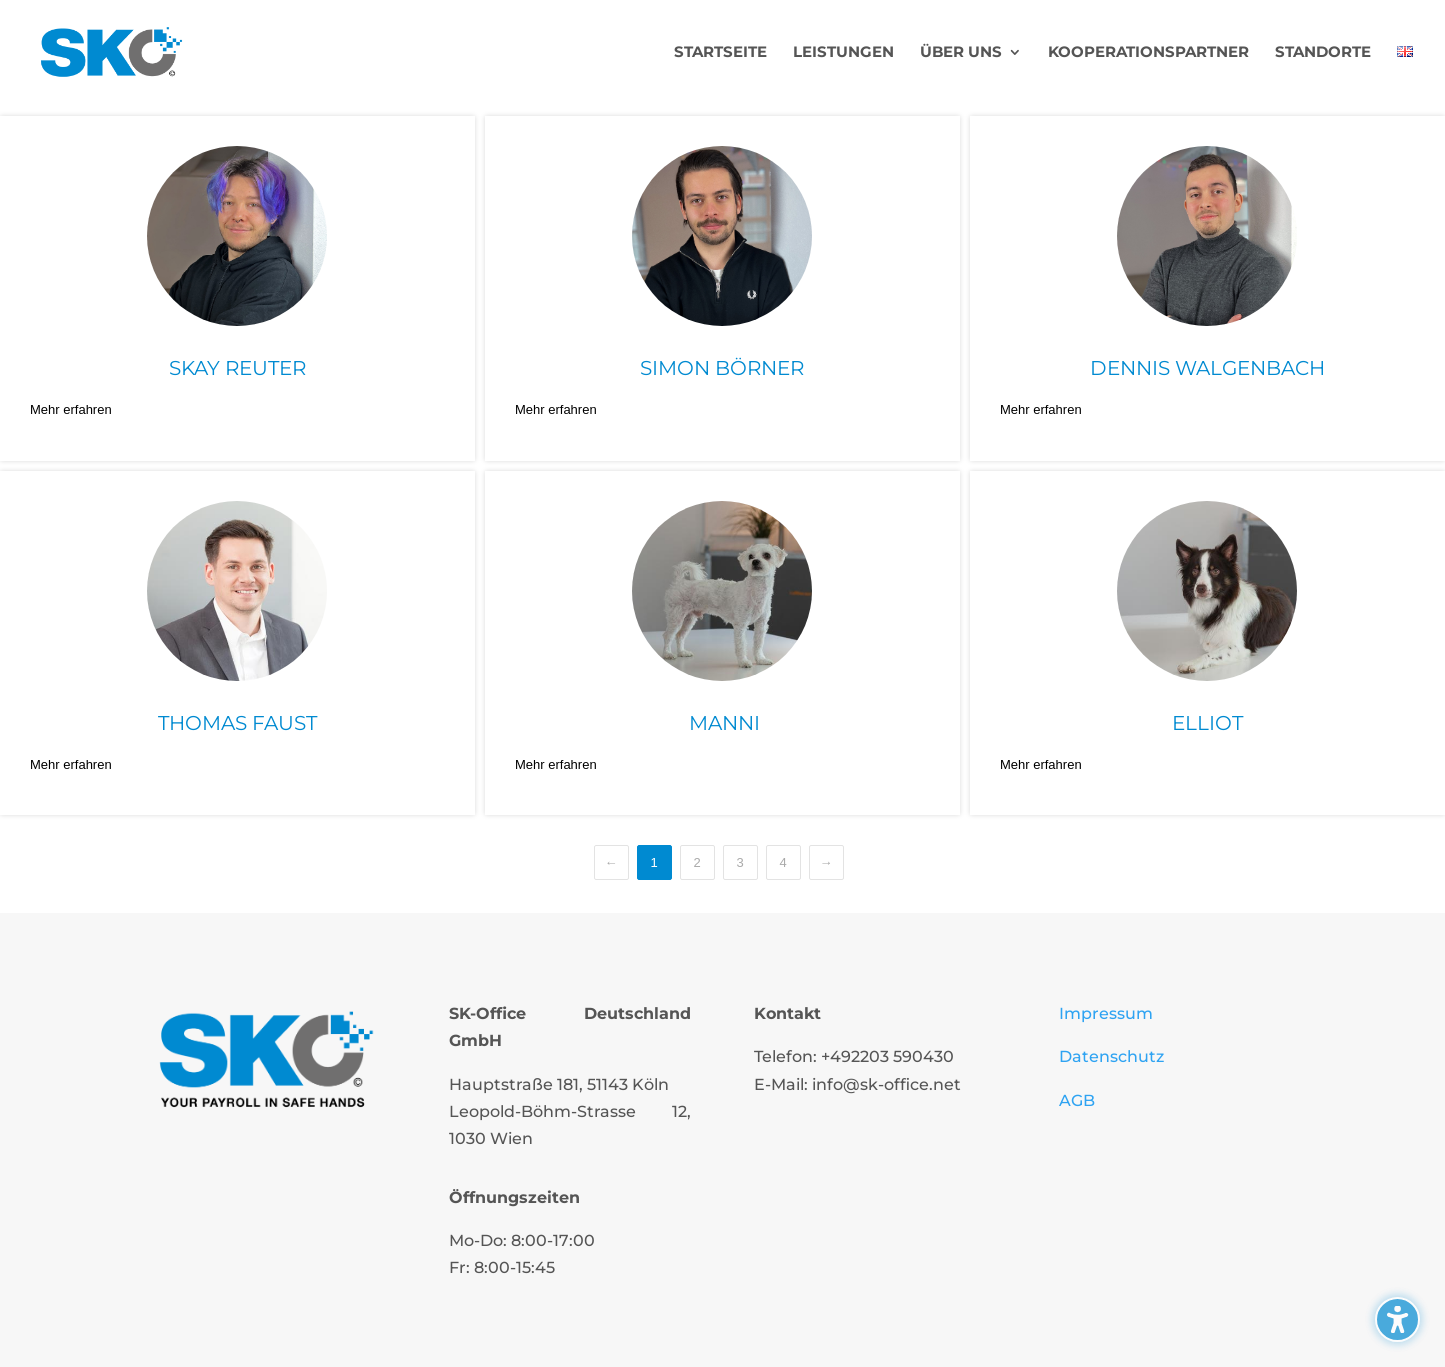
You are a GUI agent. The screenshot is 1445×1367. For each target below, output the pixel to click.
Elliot (1207, 723)
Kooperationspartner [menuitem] (1148, 53)
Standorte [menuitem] (1323, 53)
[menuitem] (1405, 74)
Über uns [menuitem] (961, 53)
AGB (1077, 1100)
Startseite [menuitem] (720, 53)
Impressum (1106, 1013)
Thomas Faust (237, 723)
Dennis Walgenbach (1207, 368)
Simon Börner (722, 368)
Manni (722, 723)
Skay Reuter (237, 368)
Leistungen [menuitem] (843, 53)
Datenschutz (1111, 1056)
